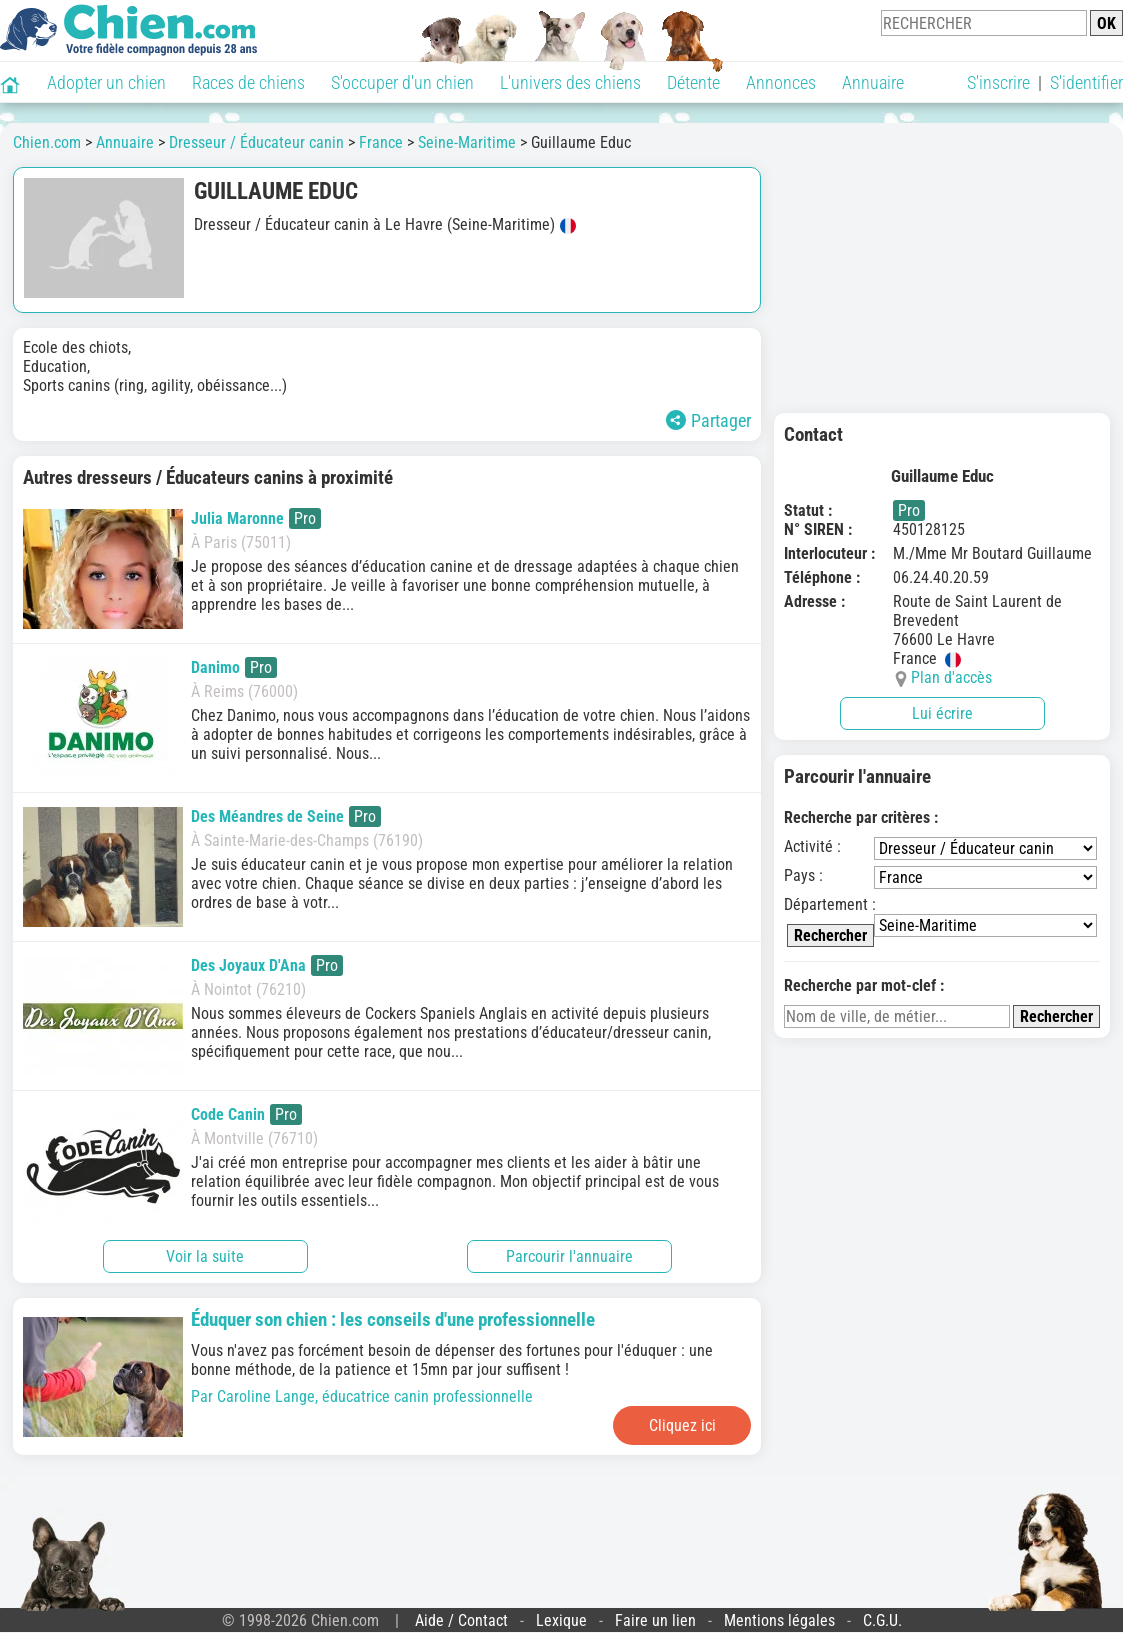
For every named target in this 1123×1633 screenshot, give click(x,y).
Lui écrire (942, 713)
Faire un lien (655, 1620)
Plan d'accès (951, 677)
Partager (708, 420)
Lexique (561, 1620)
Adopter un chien (106, 82)
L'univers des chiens (570, 82)
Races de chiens (248, 82)
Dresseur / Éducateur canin (256, 142)
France (381, 142)
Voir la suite (205, 1256)
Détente (693, 82)
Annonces (781, 82)
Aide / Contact (461, 1620)
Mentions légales (779, 1620)
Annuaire (873, 82)
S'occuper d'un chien (402, 82)
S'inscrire (998, 82)
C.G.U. (882, 1620)
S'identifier (1086, 82)
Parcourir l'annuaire (569, 1256)
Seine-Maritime (467, 142)
